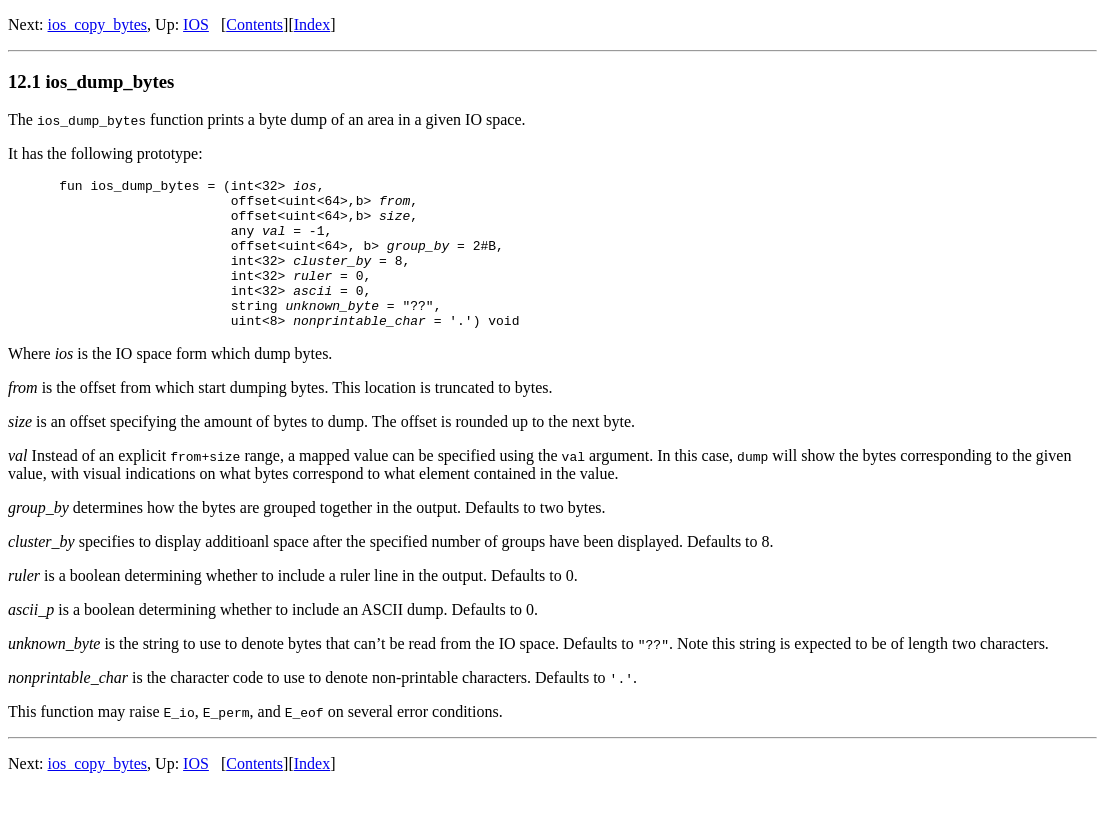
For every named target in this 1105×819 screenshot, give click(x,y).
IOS (196, 24)
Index (312, 24)
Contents (254, 24)
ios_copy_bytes (98, 24)
